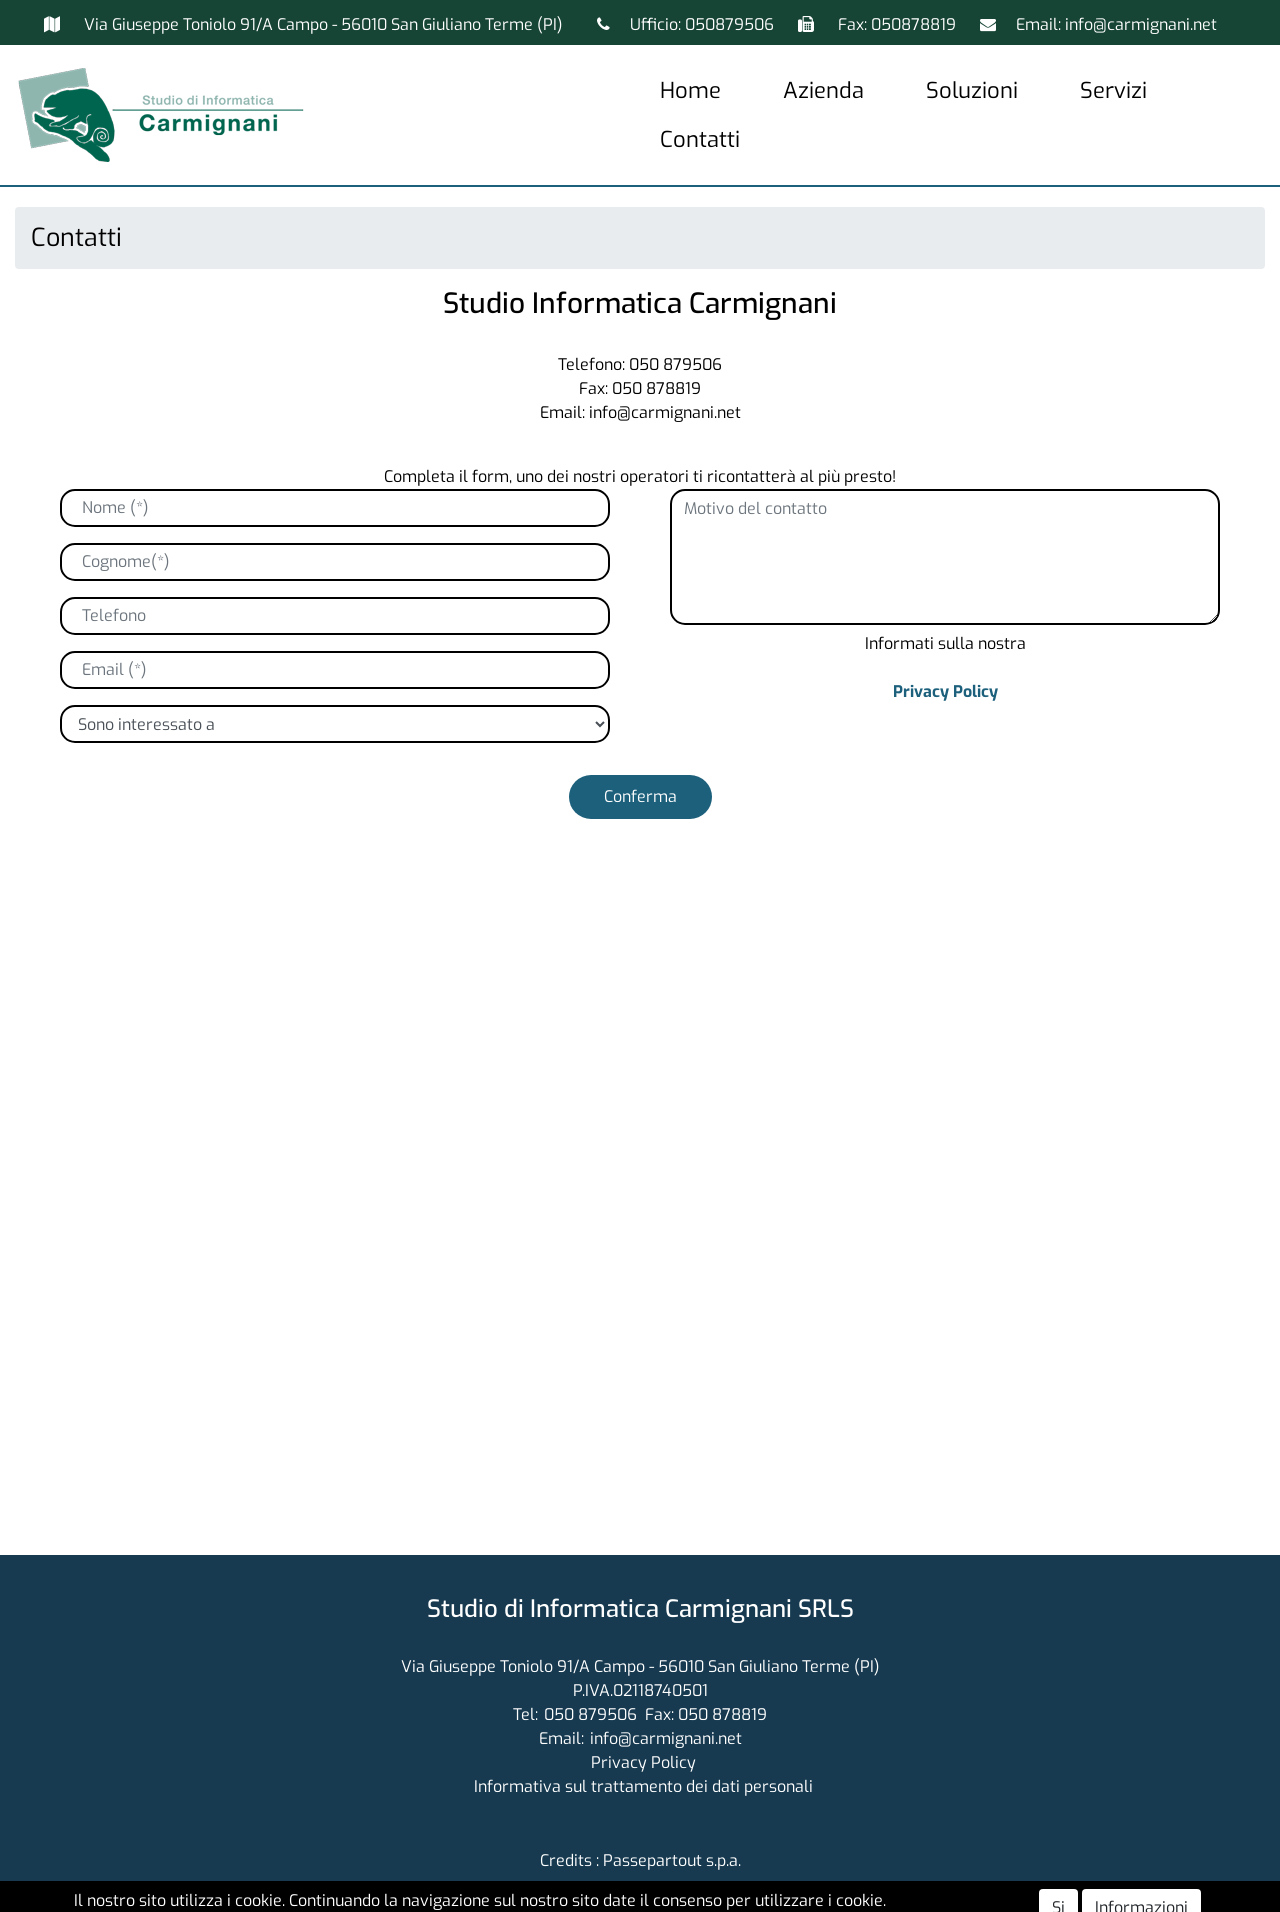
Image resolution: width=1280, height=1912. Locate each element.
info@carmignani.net (1141, 24)
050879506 (729, 24)
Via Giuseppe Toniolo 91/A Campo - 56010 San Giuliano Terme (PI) (323, 24)
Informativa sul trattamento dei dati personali (643, 1786)
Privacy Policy (945, 691)
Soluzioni (972, 90)
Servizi (1113, 90)
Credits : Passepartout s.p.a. (640, 1860)
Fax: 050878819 (899, 24)
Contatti (700, 139)
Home (690, 90)
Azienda (823, 90)
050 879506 (590, 1714)
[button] (640, 797)
